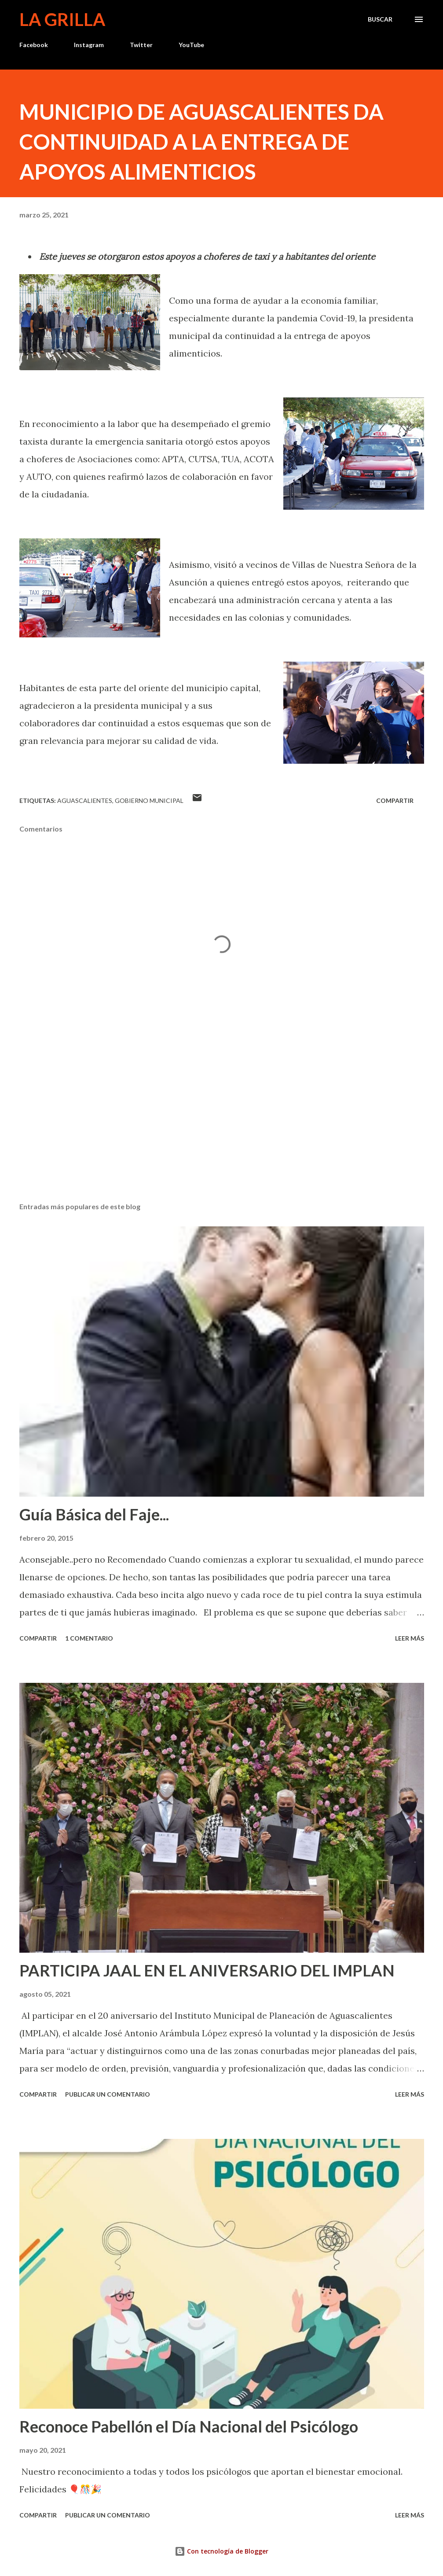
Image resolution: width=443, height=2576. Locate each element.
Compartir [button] (395, 800)
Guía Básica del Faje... (94, 1514)
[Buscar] (380, 19)
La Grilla (62, 19)
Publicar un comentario (107, 2094)
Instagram (89, 44)
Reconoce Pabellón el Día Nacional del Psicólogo (188, 2426)
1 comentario (89, 1638)
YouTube (191, 44)
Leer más (409, 1638)
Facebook (33, 44)
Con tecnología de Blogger (221, 2551)
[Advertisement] (221, 1126)
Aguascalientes (84, 800)
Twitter (141, 44)
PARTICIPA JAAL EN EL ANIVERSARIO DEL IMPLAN (207, 1970)
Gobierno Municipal (149, 800)
